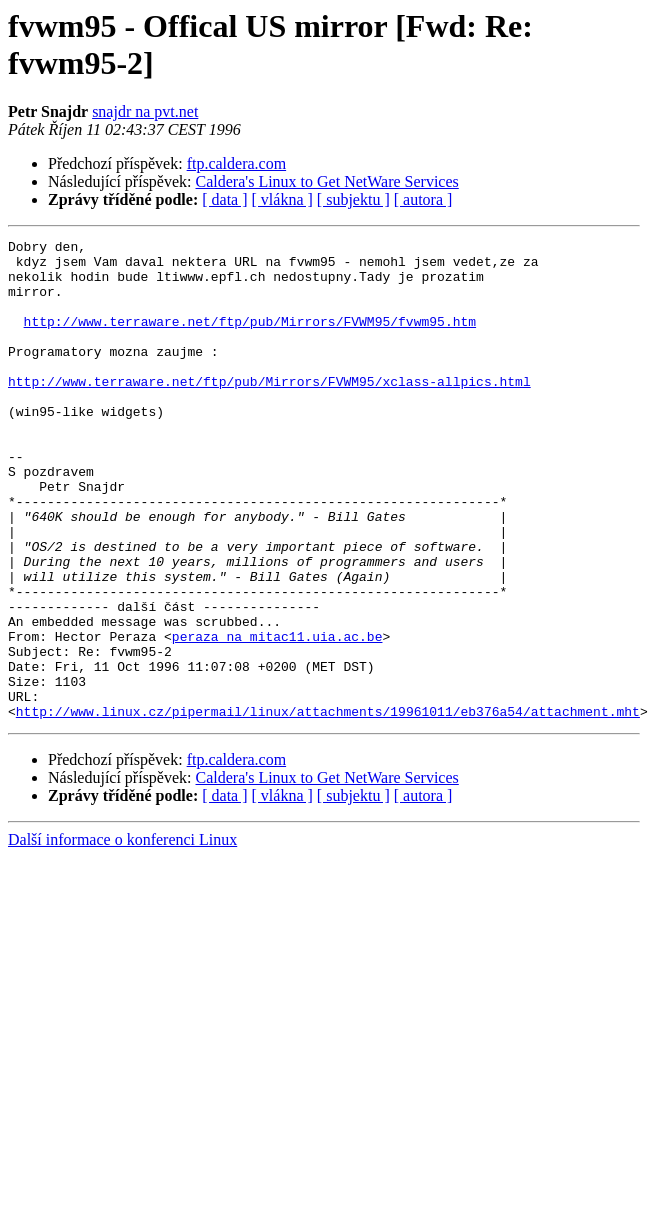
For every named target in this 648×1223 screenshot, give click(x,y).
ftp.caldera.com (237, 163)
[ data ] (224, 199)
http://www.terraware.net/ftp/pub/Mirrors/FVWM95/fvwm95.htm (250, 339)
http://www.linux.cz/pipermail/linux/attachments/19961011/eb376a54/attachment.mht (328, 807)
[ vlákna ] (282, 199)
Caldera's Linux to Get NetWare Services (327, 181)
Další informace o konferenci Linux (122, 935)
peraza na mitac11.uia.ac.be (277, 717)
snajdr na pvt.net (145, 111)
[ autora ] (423, 199)
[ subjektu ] (353, 199)
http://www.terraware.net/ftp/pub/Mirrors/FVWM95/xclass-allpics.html (269, 411)
